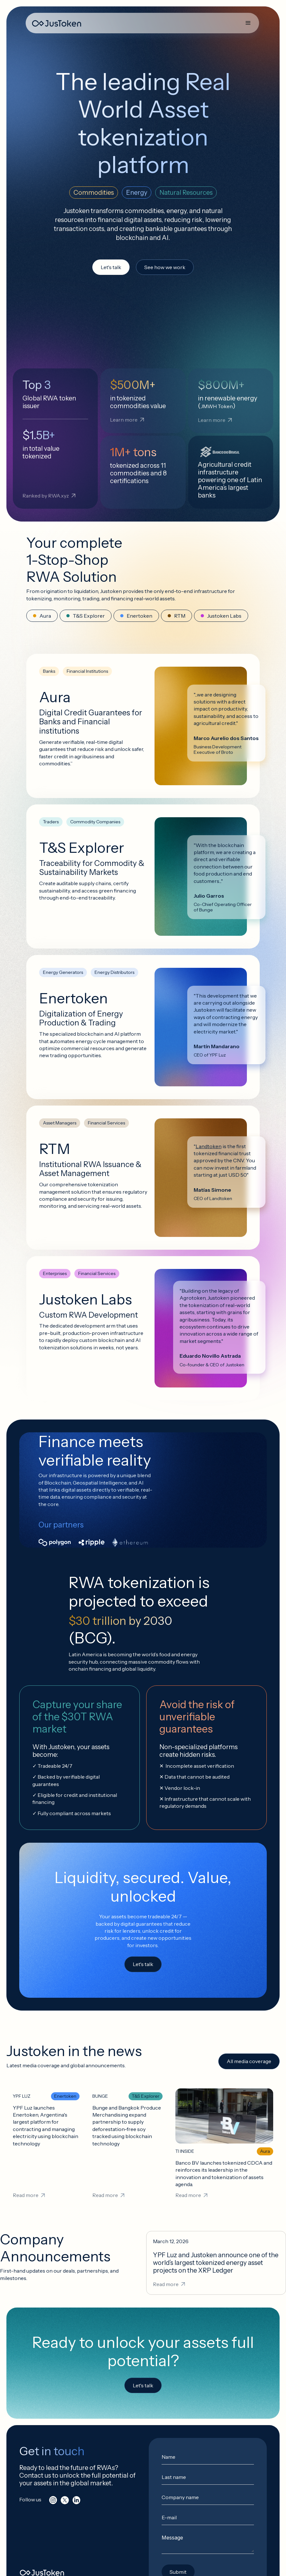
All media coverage (249, 2061)
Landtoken (209, 1146)
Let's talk (111, 267)
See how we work (164, 267)
